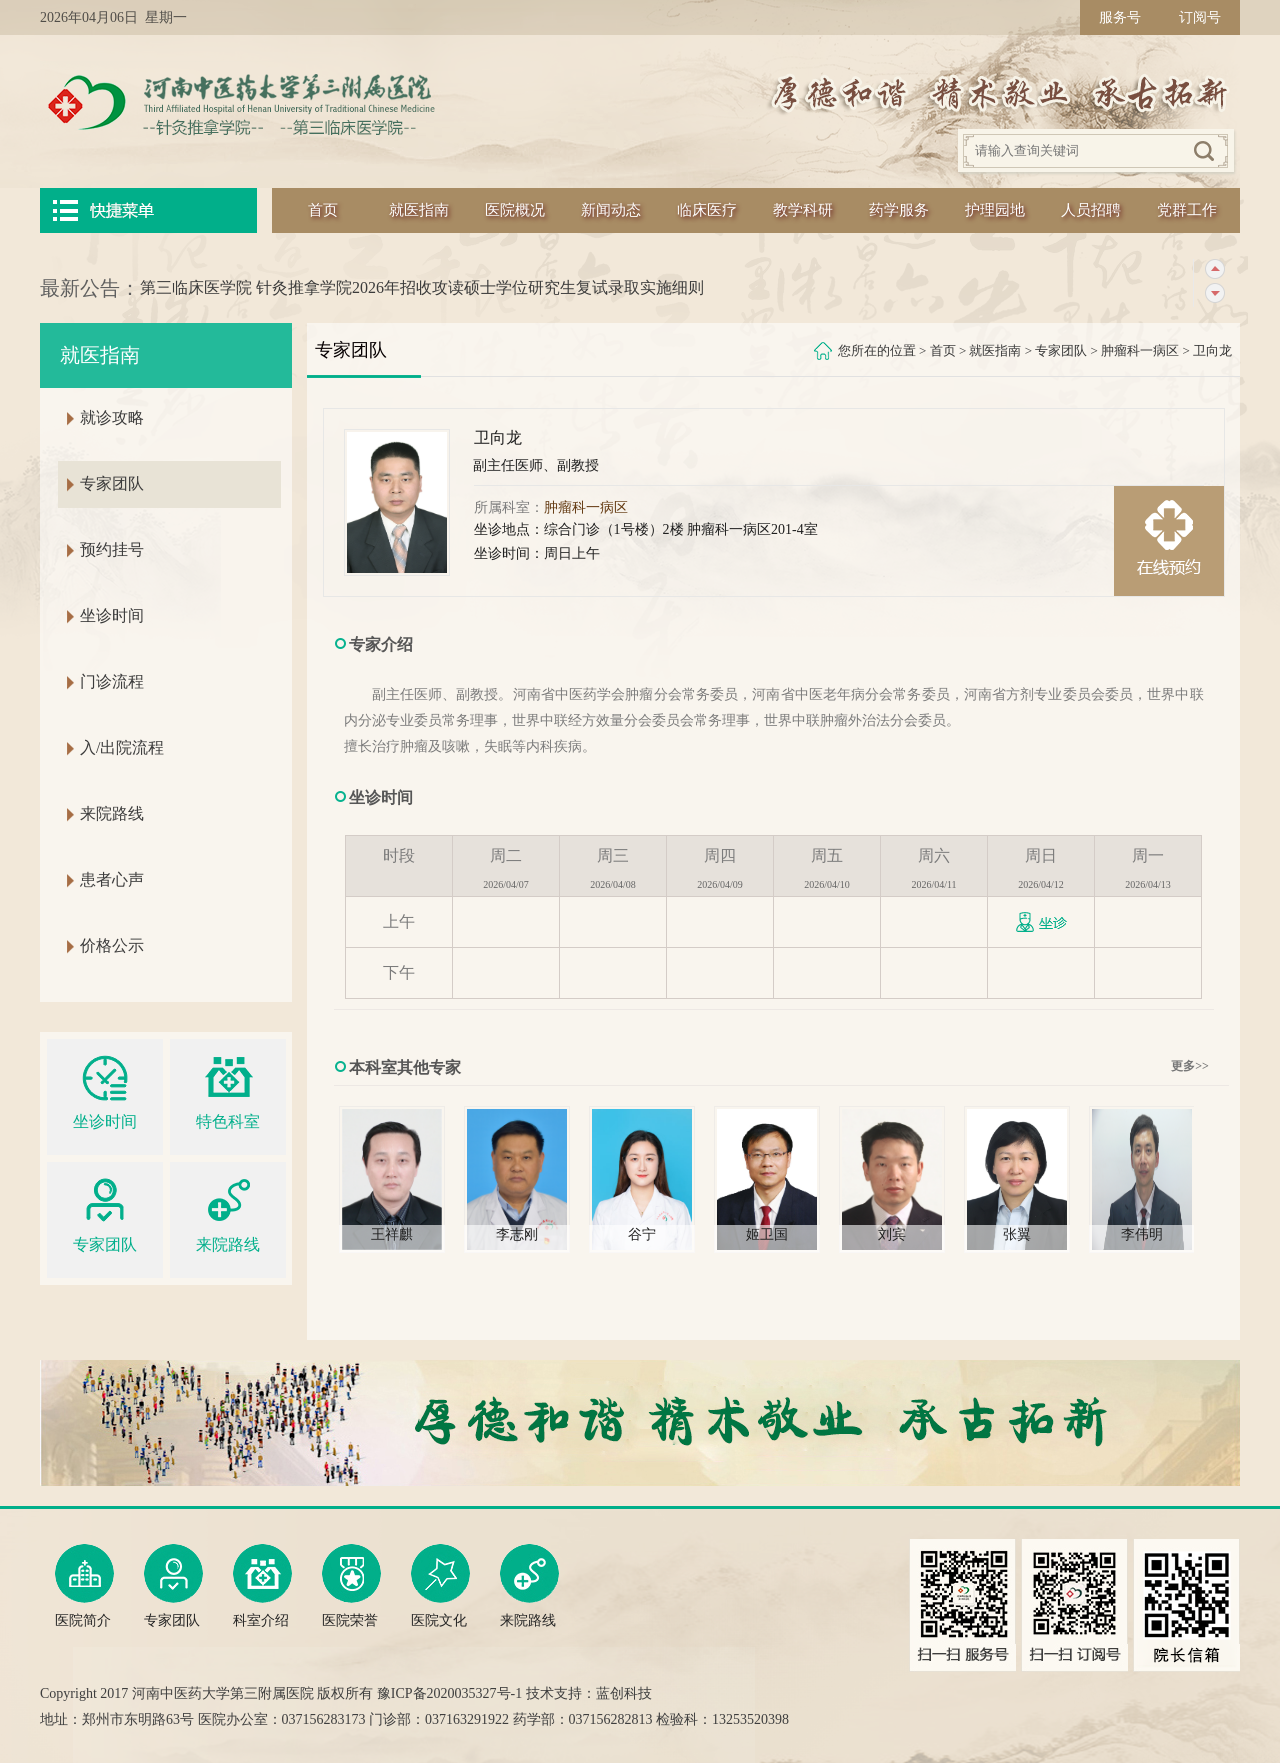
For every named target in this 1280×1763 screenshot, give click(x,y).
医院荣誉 (351, 1586)
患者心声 (112, 879)
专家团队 (1061, 350)
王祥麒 (392, 1234)
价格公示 (112, 945)
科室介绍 (262, 1586)
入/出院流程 (122, 747)
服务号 (1120, 17)
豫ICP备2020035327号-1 (449, 1693)
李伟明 (1142, 1234)
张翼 (1017, 1234)
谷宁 (642, 1234)
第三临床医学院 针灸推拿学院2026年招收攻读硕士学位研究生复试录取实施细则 (422, 287)
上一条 (1214, 269)
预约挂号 (112, 549)
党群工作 (1187, 210)
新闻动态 (611, 210)
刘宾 (892, 1234)
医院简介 (84, 1586)
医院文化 (440, 1586)
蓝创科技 (624, 1693)
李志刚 (517, 1234)
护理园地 (995, 210)
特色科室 (228, 1089)
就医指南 (419, 210)
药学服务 (899, 210)
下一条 (1214, 293)
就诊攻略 (112, 417)
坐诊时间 (112, 615)
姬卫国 (767, 1234)
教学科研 (803, 210)
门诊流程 (112, 681)
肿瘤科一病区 (1140, 350)
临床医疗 (707, 210)
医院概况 (515, 210)
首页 (323, 210)
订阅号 (1200, 17)
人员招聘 (1091, 210)
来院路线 (112, 813)
